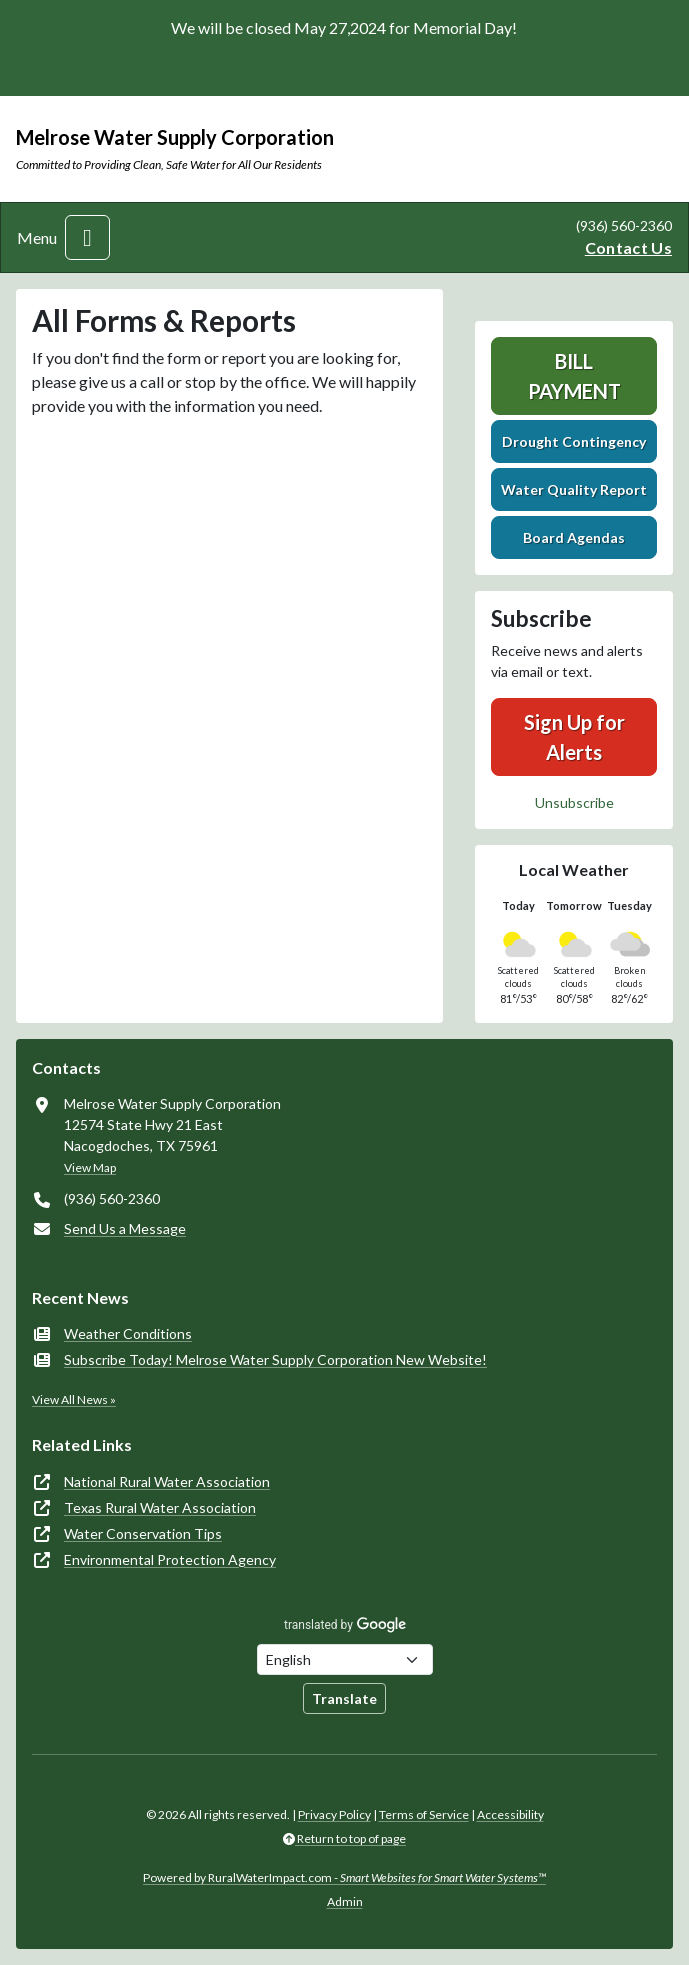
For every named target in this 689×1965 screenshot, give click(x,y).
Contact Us (628, 247)
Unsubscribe (574, 802)
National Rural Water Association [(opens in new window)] (167, 1481)
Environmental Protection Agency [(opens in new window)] (170, 1559)
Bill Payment (574, 376)
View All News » (74, 1399)
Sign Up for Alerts (574, 737)
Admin (345, 1901)
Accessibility (510, 1814)
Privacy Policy (334, 1814)
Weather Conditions (128, 1333)
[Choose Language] (345, 1659)
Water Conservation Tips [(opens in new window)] (143, 1533)
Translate (344, 1698)
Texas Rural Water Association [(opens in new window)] (160, 1507)
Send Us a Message (125, 1228)
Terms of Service (424, 1814)
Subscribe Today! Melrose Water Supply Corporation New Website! (275, 1359)
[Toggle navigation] (87, 237)
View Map (90, 1167)
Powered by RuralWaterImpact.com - (344, 1877)
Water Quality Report (574, 489)
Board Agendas (574, 537)
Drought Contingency (574, 441)
